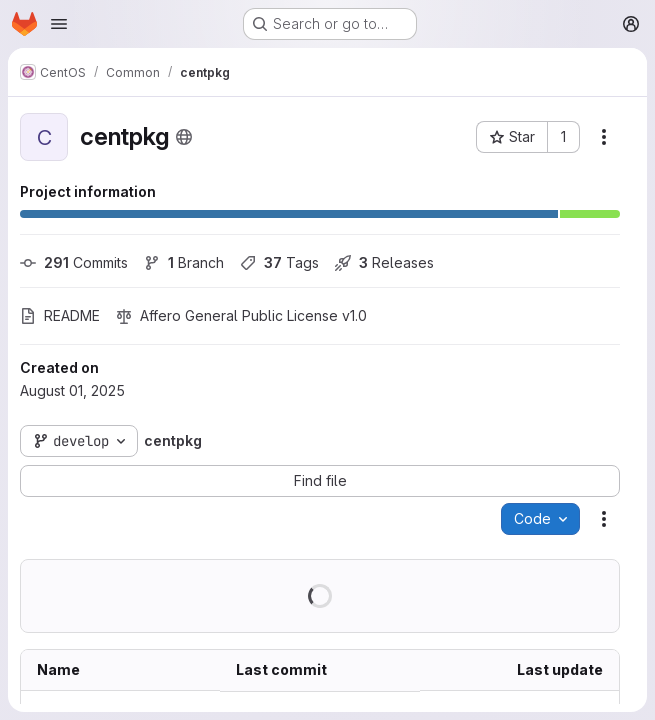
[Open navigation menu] (59, 24)
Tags (279, 262)
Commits (74, 262)
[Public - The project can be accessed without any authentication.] (184, 137)
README (60, 315)
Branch (184, 262)
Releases (384, 262)
